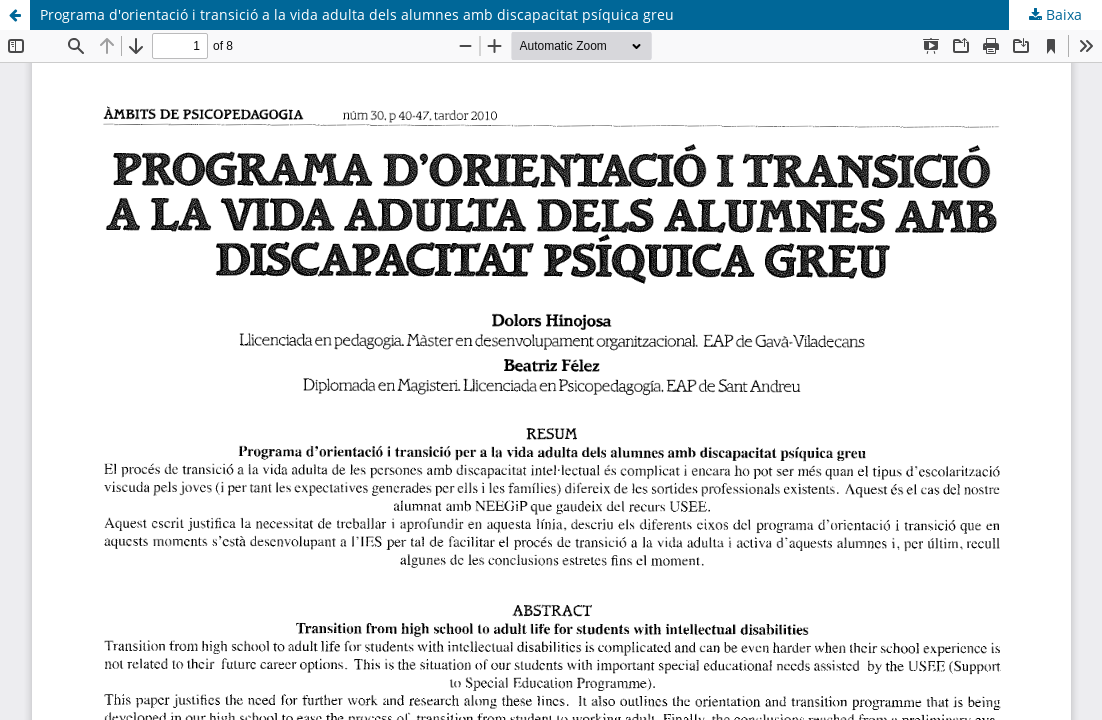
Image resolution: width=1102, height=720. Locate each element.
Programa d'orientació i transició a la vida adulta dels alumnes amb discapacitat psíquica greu (357, 14)
